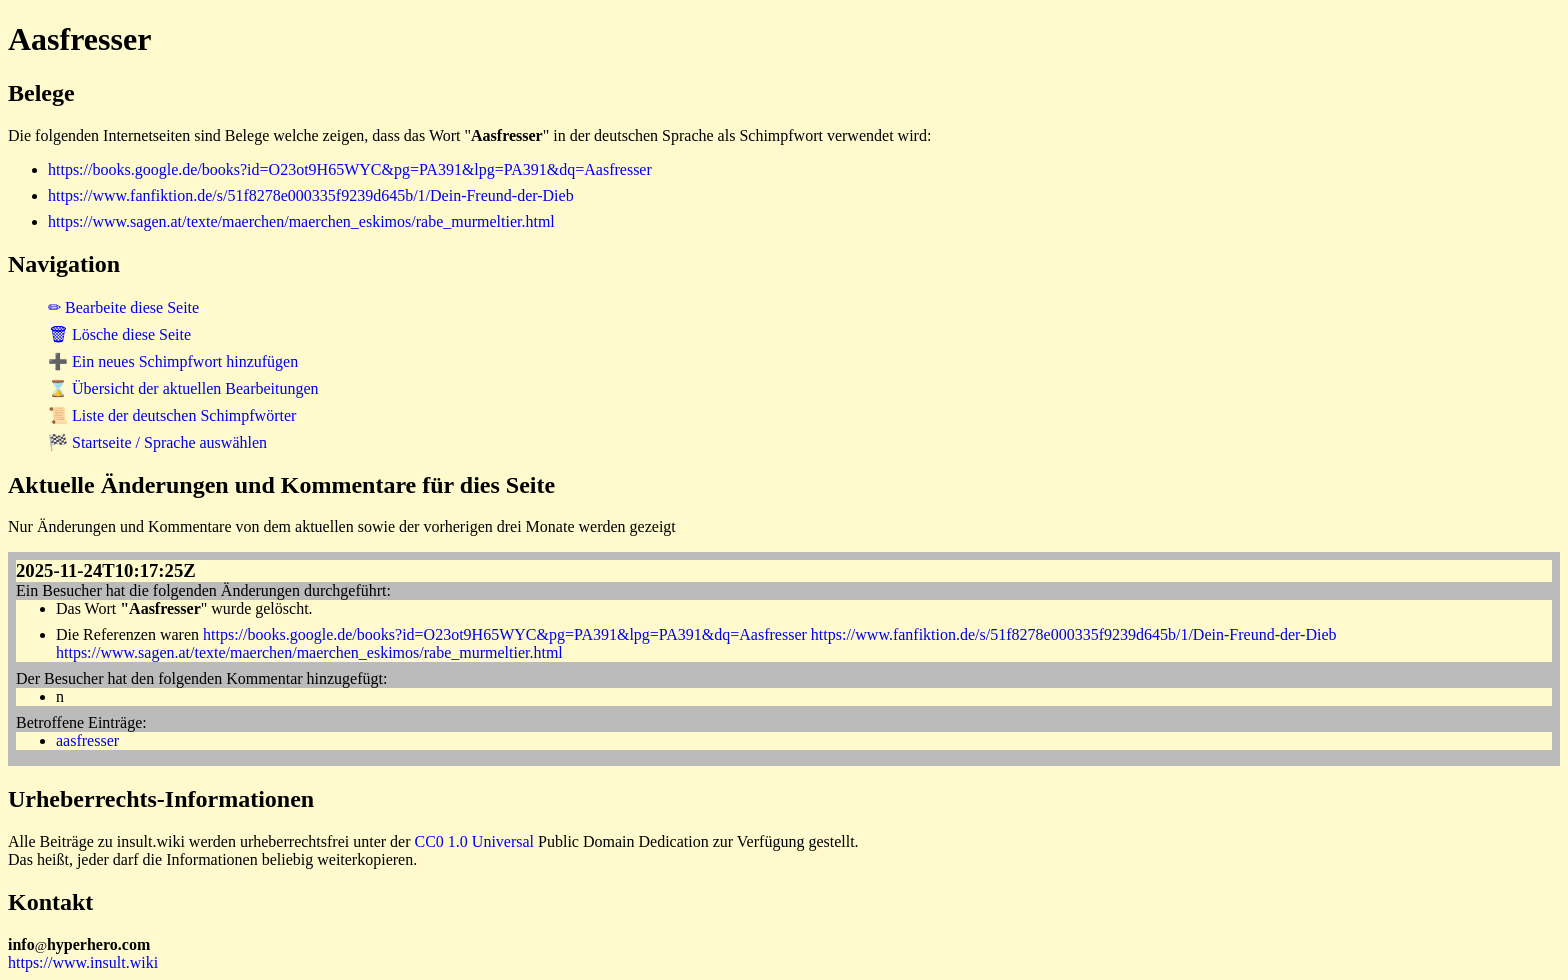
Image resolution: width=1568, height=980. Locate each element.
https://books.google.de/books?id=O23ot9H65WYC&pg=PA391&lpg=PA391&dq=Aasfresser (350, 169)
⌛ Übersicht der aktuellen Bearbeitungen (183, 388)
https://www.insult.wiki (83, 962)
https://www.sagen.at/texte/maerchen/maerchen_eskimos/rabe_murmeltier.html (301, 221)
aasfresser (87, 740)
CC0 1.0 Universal (475, 841)
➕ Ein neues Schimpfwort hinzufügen (173, 361)
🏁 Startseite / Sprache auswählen (157, 442)
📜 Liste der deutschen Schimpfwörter (172, 415)
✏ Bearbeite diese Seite (123, 307)
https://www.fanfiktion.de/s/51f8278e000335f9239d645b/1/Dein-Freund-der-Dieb (311, 195)
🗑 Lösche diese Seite (119, 334)
